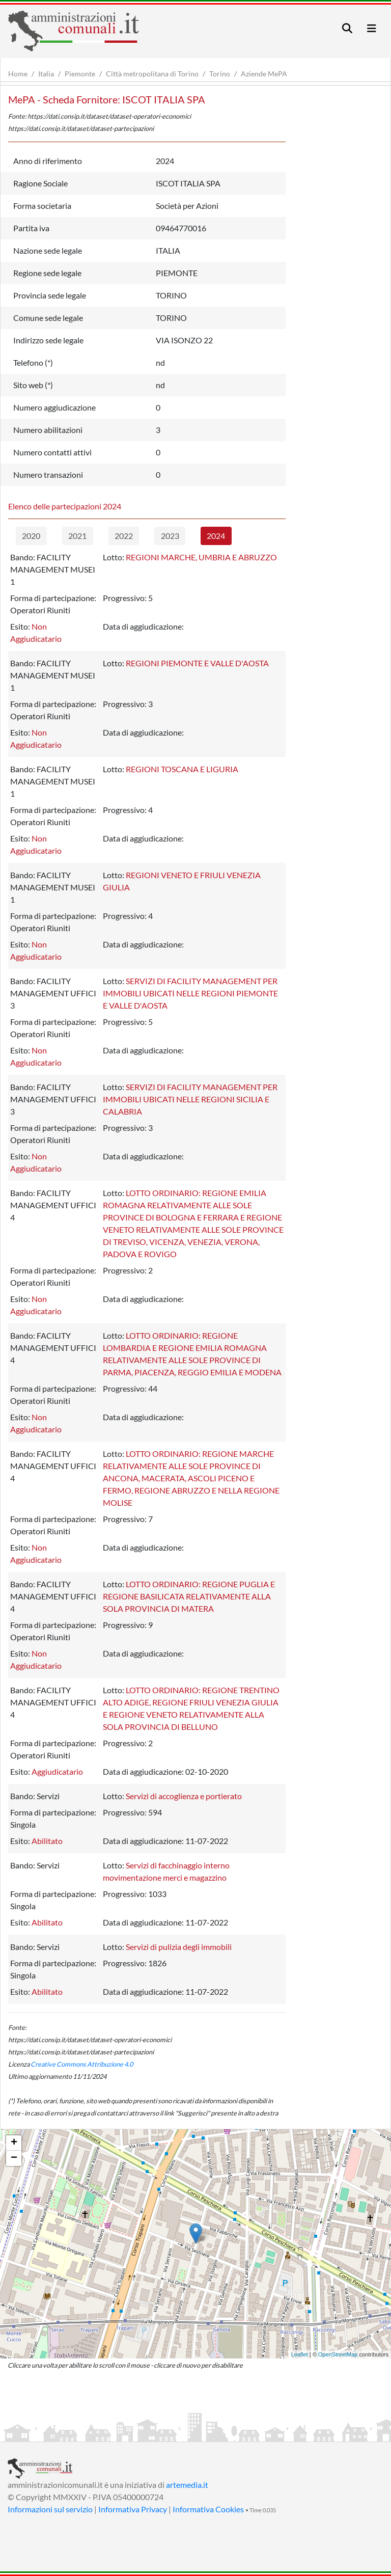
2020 (31, 535)
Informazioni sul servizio (50, 2509)
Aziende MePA (264, 73)
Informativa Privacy (132, 2509)
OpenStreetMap (338, 2354)
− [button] (14, 2158)
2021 (77, 535)
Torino (219, 73)
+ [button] (14, 2143)
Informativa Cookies (208, 2509)
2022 (124, 535)
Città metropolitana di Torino (152, 73)
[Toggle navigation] (347, 28)
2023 (170, 535)
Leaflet (299, 2354)
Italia (46, 73)
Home (17, 73)
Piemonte (80, 73)
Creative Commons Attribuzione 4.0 (82, 2064)
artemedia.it (187, 2484)
